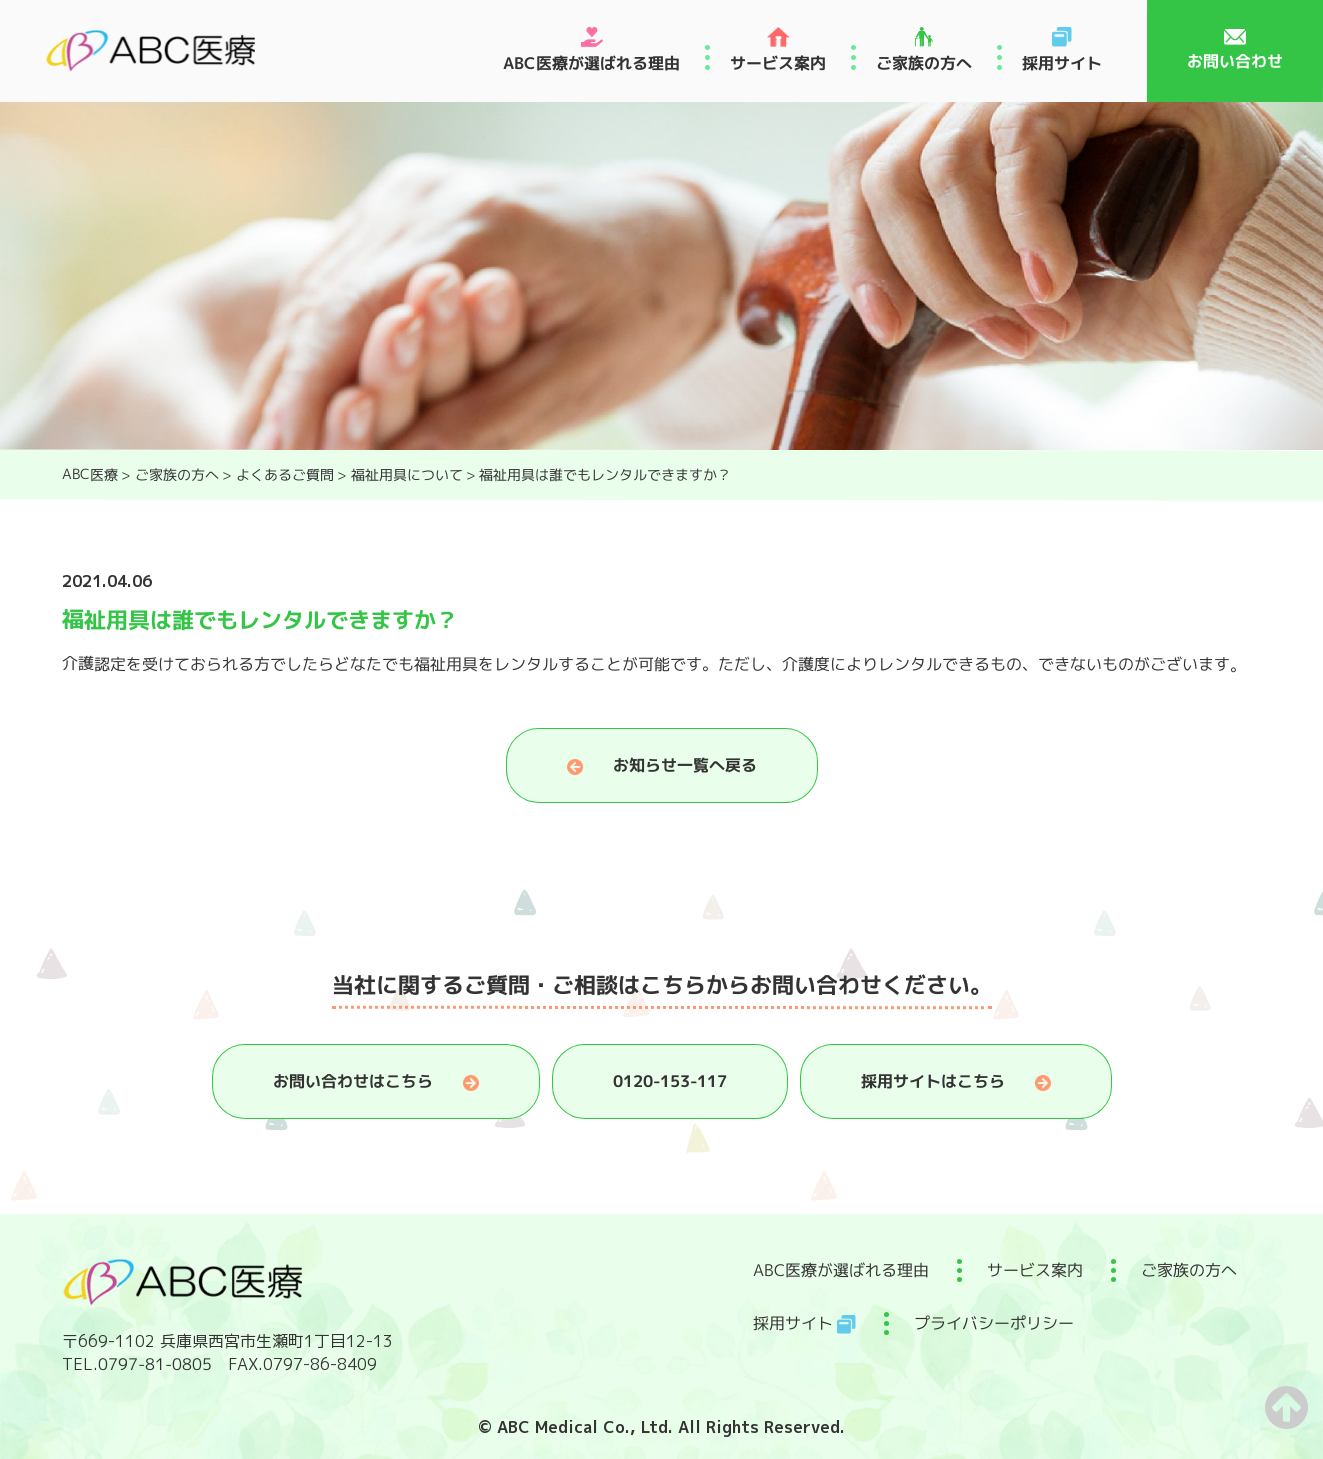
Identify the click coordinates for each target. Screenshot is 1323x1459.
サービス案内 (778, 63)
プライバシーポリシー (993, 1323)
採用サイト (1062, 63)
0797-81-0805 (154, 1364)
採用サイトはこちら (932, 1081)
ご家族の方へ (924, 63)
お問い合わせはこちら (352, 1081)
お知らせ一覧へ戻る (684, 765)
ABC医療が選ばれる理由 (591, 63)
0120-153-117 (669, 1081)
